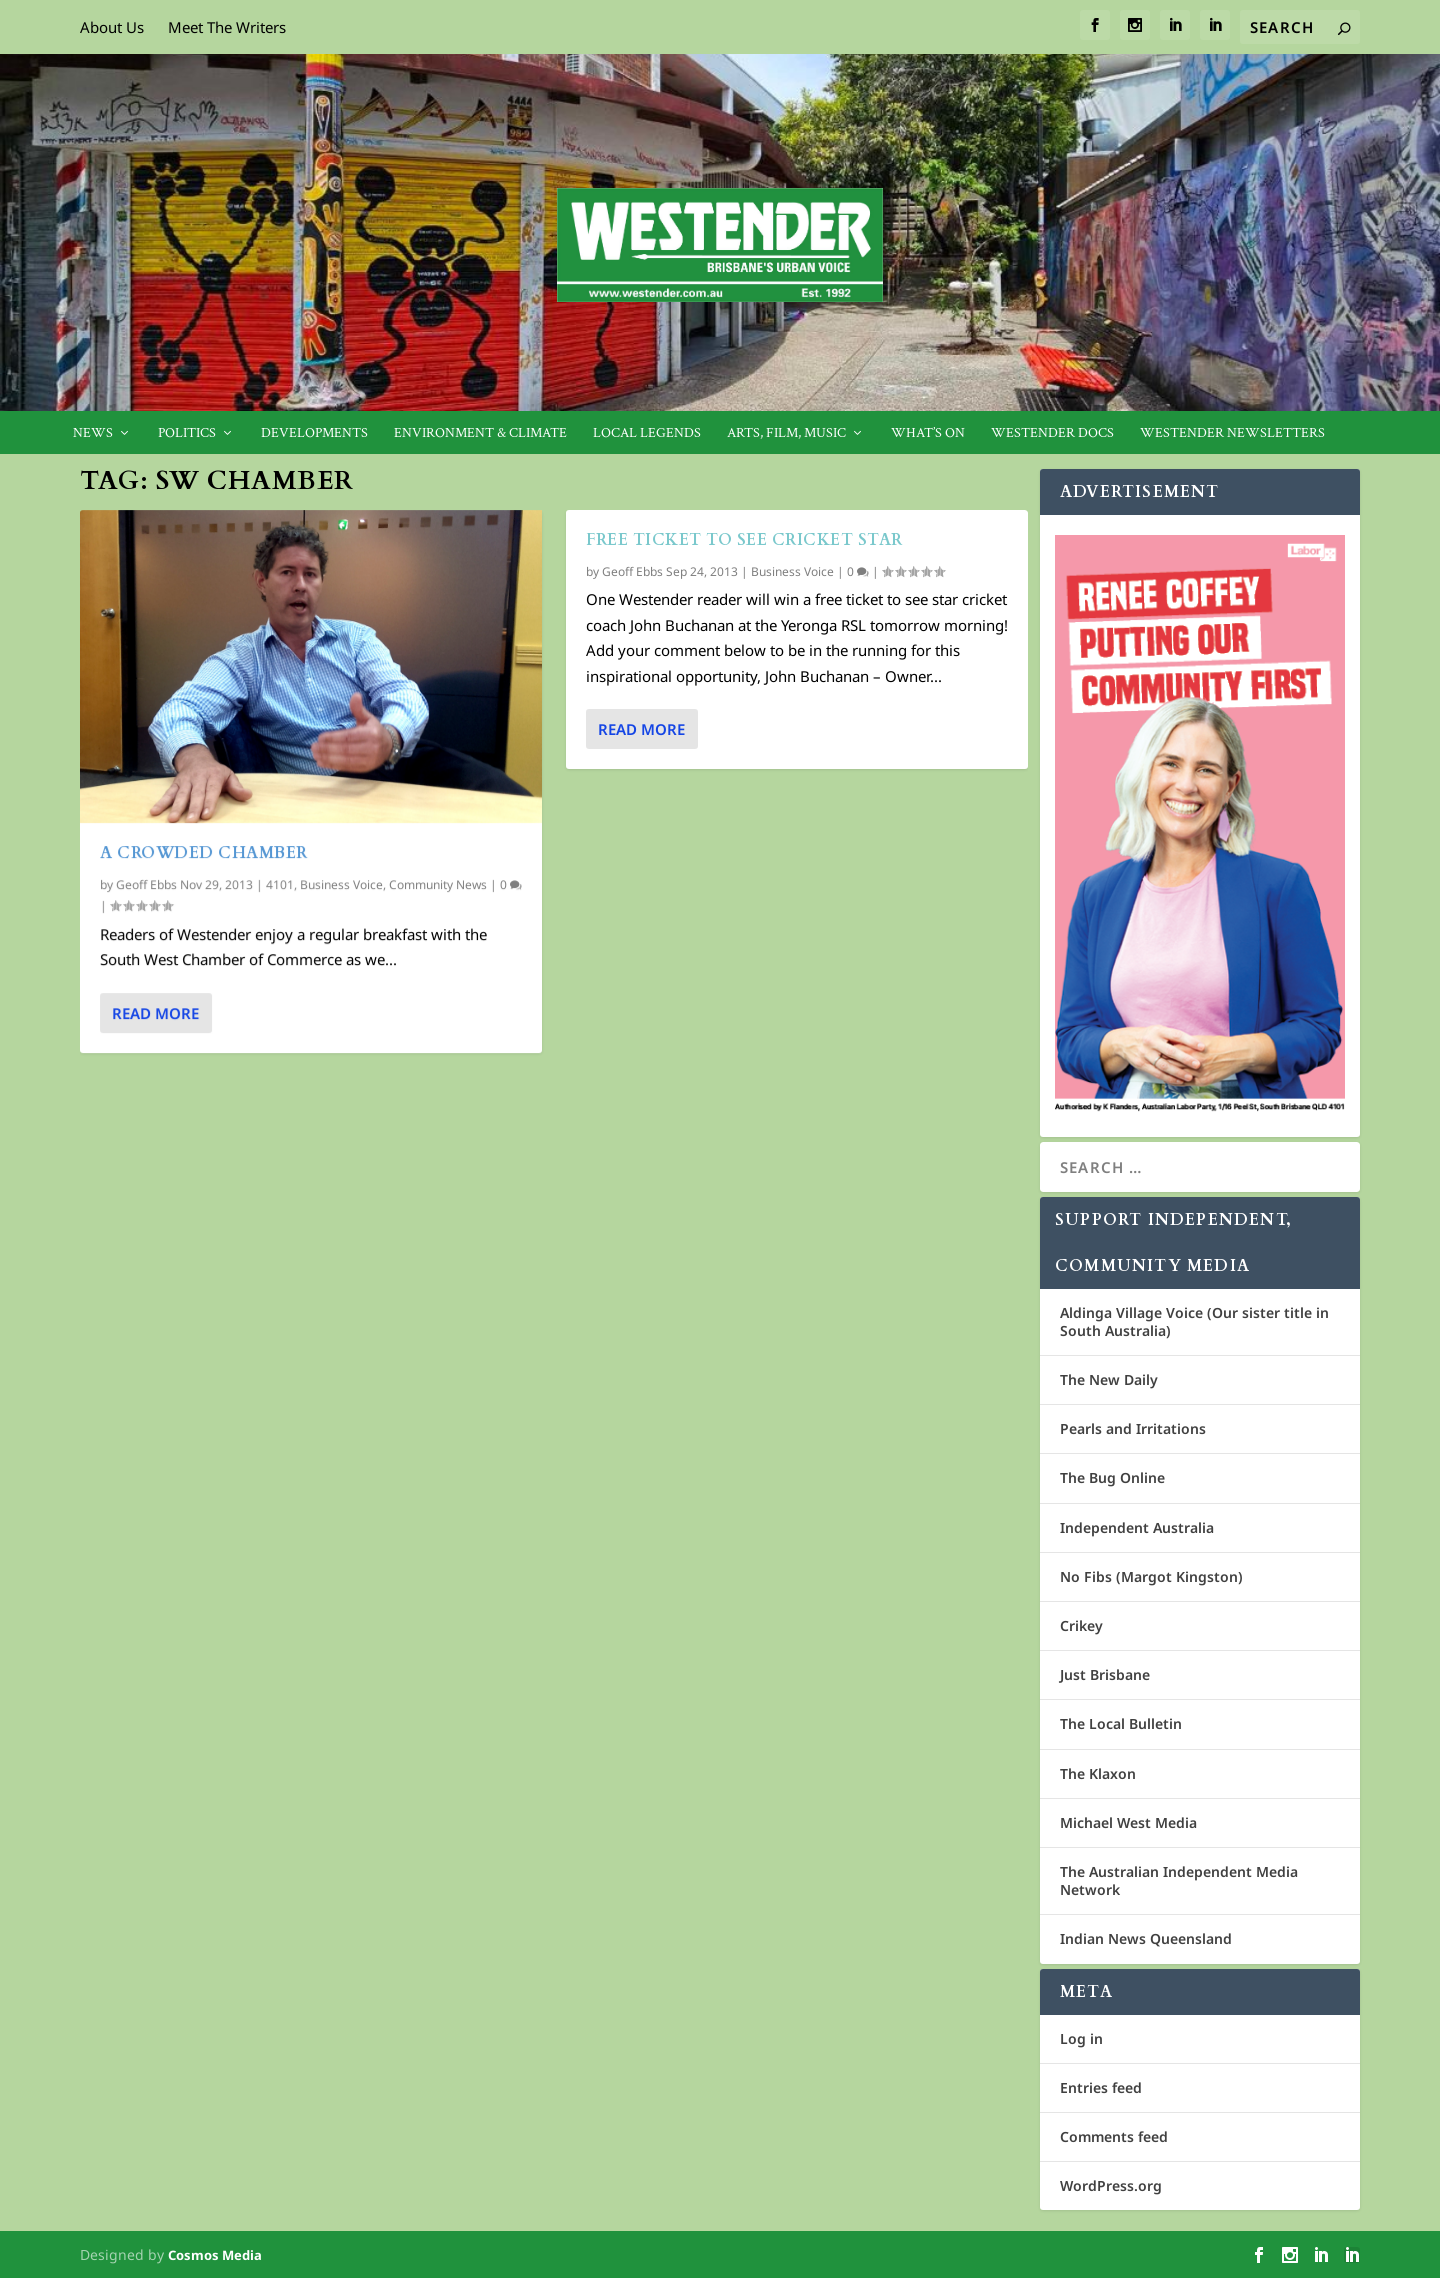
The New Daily (1109, 1379)
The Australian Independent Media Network (1179, 1880)
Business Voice (341, 883)
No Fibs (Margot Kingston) (1151, 1576)
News (93, 433)
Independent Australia (1137, 1527)
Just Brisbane (1105, 1674)
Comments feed (1114, 2136)
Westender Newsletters (1232, 433)
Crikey (1081, 1625)
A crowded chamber (204, 852)
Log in (1081, 2038)
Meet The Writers (227, 27)
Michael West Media (1128, 1822)
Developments (314, 433)
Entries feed (1101, 2087)
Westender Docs (1052, 433)
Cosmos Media (215, 2255)
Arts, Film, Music (786, 433)
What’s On (928, 433)
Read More (155, 1012)
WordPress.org (1111, 2185)
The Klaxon (1098, 1773)
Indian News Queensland (1146, 1938)
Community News (438, 883)
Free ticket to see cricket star (744, 540)
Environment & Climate (480, 433)
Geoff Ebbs (146, 883)
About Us (112, 27)
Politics (187, 433)
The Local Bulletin (1121, 1723)
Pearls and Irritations (1133, 1428)
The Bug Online (1112, 1477)
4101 (280, 883)
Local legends (647, 433)
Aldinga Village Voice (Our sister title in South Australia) (1194, 1321)
